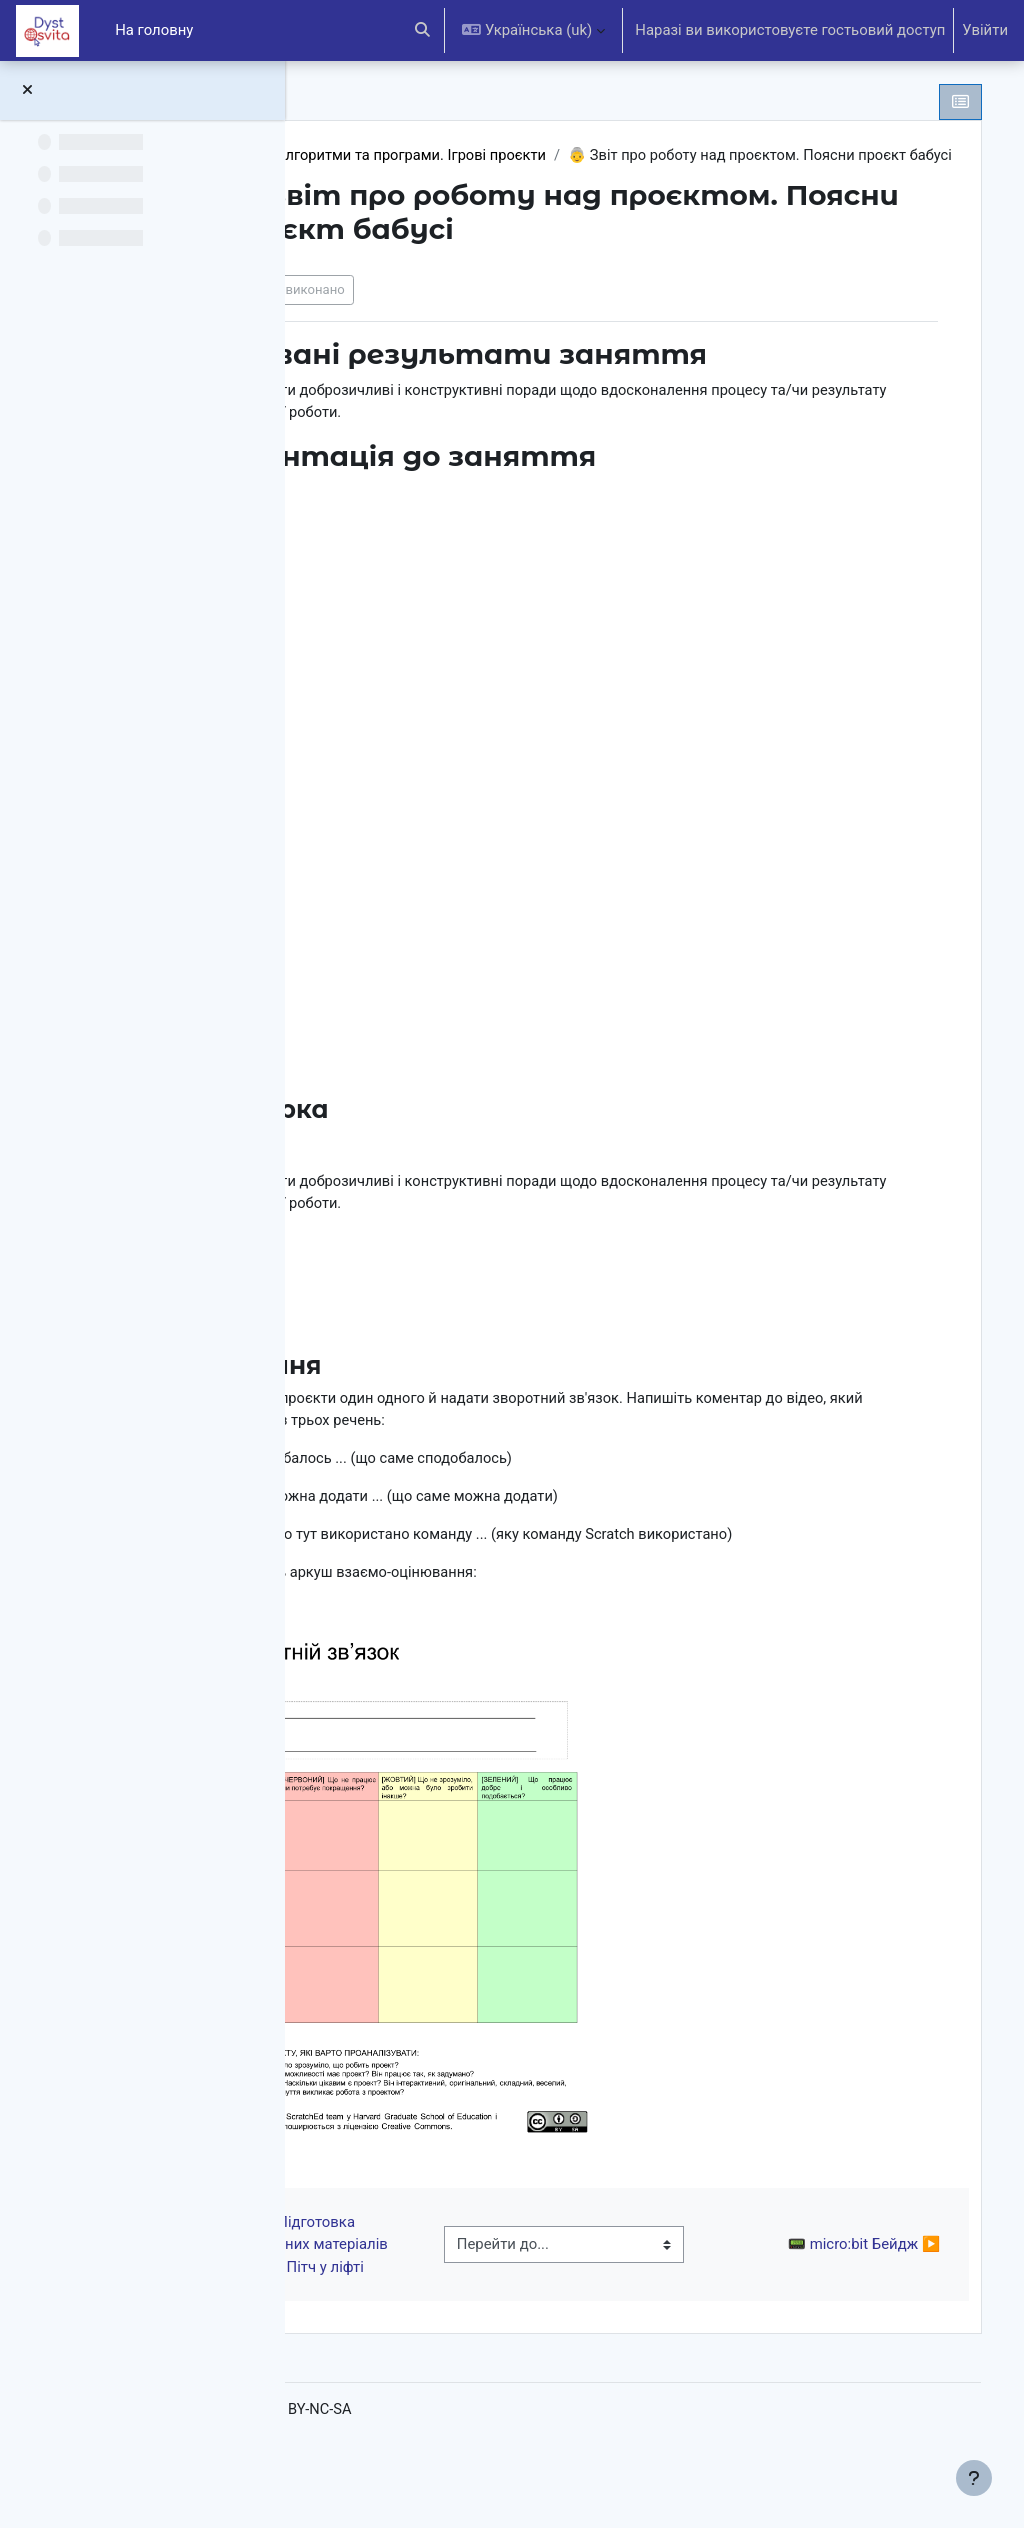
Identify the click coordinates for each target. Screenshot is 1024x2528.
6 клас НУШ (387, 156)
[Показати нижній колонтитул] (974, 2478)
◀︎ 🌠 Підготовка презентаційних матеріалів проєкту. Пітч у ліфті (436, 2304)
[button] (422, 30)
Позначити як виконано (444, 312)
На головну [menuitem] (154, 30)
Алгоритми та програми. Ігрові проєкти (587, 156)
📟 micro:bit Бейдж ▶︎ (845, 2304)
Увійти (985, 30)
